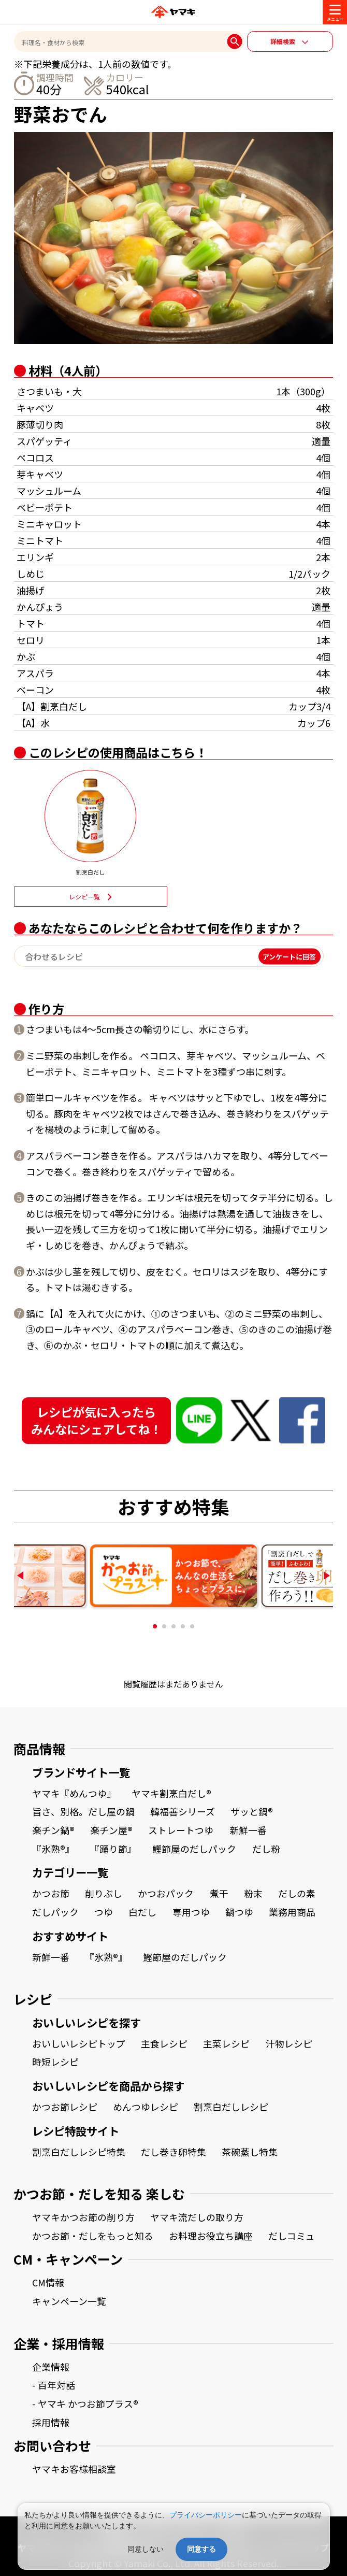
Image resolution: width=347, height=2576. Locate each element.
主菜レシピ (226, 2043)
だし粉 (266, 1848)
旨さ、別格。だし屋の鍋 (83, 1811)
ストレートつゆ (180, 1830)
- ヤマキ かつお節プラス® (85, 2403)
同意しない (145, 2549)
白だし (142, 1912)
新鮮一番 (248, 1830)
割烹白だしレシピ (231, 2106)
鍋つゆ (239, 1912)
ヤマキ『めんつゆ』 (74, 1793)
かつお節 (50, 1893)
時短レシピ (55, 2061)
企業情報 (50, 2366)
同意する (201, 2549)
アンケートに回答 (289, 956)
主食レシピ (164, 2043)
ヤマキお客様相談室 (74, 2468)
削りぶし (103, 1893)
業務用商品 (292, 1912)
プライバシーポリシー (205, 2515)
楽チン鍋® (53, 1830)
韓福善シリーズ (182, 1811)
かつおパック (166, 1893)
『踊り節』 (113, 1848)
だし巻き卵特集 (173, 2151)
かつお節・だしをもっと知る (92, 2235)
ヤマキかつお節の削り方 (83, 2217)
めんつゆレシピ (145, 2106)
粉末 (253, 1893)
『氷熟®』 (53, 1848)
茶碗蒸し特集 (250, 2151)
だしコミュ (291, 2235)
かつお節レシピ (64, 2106)
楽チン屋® (111, 1830)
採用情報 (50, 2422)
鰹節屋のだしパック (194, 1848)
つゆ (103, 1912)
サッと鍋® (251, 1811)
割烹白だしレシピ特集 (78, 2151)
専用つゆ (191, 1912)
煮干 (219, 1893)
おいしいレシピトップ (78, 2043)
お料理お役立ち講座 (211, 2235)
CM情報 (48, 2282)
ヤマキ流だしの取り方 (196, 2217)
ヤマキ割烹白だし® (171, 1793)
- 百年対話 (53, 2385)
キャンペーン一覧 (69, 2301)
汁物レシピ (289, 2043)
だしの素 (296, 1893)
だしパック (55, 1912)
